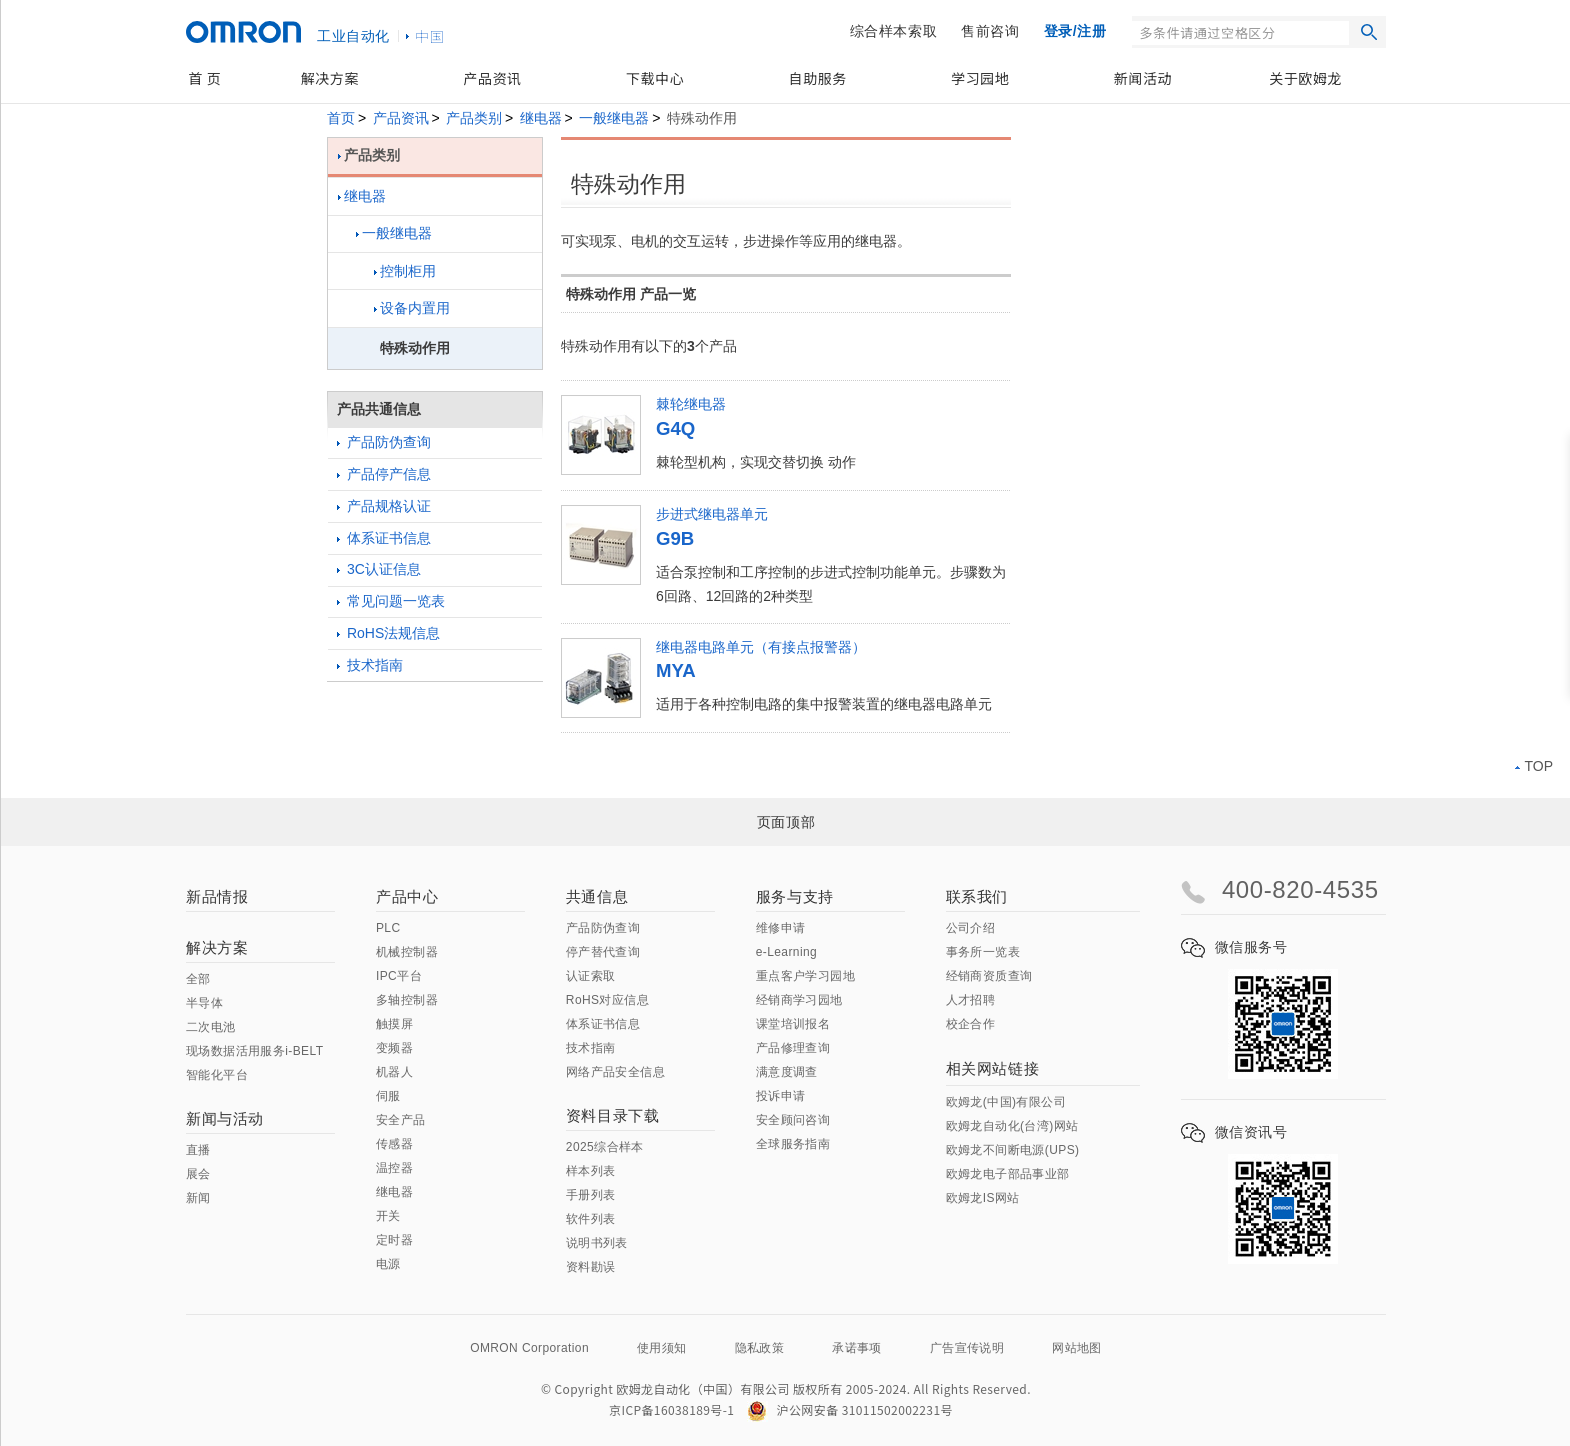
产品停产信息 (384, 474)
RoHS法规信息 (388, 633)
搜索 (1369, 32)
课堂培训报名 (793, 1024)
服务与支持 (795, 896)
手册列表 (591, 1195)
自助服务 (818, 78)
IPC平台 (399, 976)
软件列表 (591, 1219)
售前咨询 (990, 31)
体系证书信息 (384, 538)
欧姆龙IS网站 (983, 1198)
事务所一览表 (983, 952)
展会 (198, 1174)
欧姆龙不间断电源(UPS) (1013, 1150)
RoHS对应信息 (607, 1000)
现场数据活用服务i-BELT (254, 1051)
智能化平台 (217, 1075)
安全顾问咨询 (793, 1120)
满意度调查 (787, 1072)
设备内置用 (412, 308)
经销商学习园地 (799, 1000)
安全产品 (401, 1120)
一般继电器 (614, 118)
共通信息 (597, 896)
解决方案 (330, 78)
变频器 (394, 1048)
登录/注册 (1075, 31)
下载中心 (655, 78)
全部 (198, 979)
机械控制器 (407, 952)
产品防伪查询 (384, 442)
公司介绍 (971, 928)
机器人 (394, 1072)
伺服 (388, 1096)
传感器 (394, 1144)
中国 (430, 36)
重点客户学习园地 (805, 976)
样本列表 (591, 1171)
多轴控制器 (407, 1000)
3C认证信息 (379, 569)
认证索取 (591, 976)
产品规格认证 (384, 506)
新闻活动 (1143, 78)
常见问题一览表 (391, 601)
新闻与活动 (225, 1118)
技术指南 (370, 665)
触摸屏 (394, 1024)
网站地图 (1077, 1348)
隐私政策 (760, 1348)
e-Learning (786, 952)
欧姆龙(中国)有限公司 (1006, 1102)
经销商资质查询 (989, 976)
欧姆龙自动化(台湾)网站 (1012, 1126)
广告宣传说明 (967, 1348)
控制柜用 (405, 271)
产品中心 (407, 896)
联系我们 (977, 896)
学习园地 (980, 78)
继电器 (541, 118)
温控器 (394, 1168)
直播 (198, 1150)
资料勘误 (591, 1267)
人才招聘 (971, 1000)
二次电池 (211, 1027)
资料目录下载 (613, 1115)
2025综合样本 (605, 1147)
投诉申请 (781, 1096)
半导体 (204, 1003)
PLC (388, 928)
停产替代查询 (603, 952)
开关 (388, 1216)
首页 (341, 118)
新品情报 (217, 896)
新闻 (198, 1198)
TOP (1534, 766)
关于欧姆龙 (1305, 78)
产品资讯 (492, 78)
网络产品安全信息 (615, 1072)
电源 (388, 1264)
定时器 (394, 1240)
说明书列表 (597, 1243)
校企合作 (971, 1024)
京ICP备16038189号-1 (671, 1409)
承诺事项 (857, 1348)
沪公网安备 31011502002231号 (849, 1409)
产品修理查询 (793, 1048)
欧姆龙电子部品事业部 (1008, 1174)
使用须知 (662, 1348)
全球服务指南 (793, 1144)
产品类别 (474, 118)
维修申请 (781, 928)
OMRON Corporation (529, 1348)
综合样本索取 (894, 31)
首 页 (204, 78)
